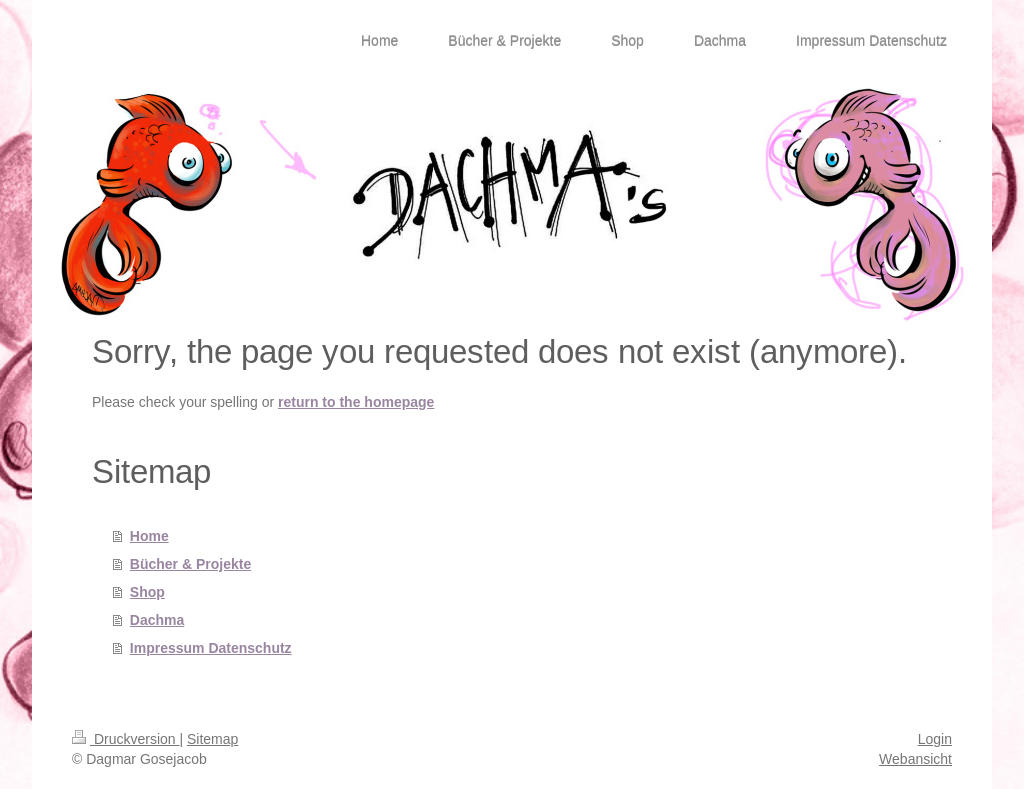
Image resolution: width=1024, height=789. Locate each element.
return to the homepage (356, 402)
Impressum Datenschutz (211, 648)
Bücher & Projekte (190, 564)
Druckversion (125, 739)
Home (149, 536)
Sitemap (212, 739)
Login (935, 739)
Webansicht (915, 759)
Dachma (157, 620)
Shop (147, 592)
